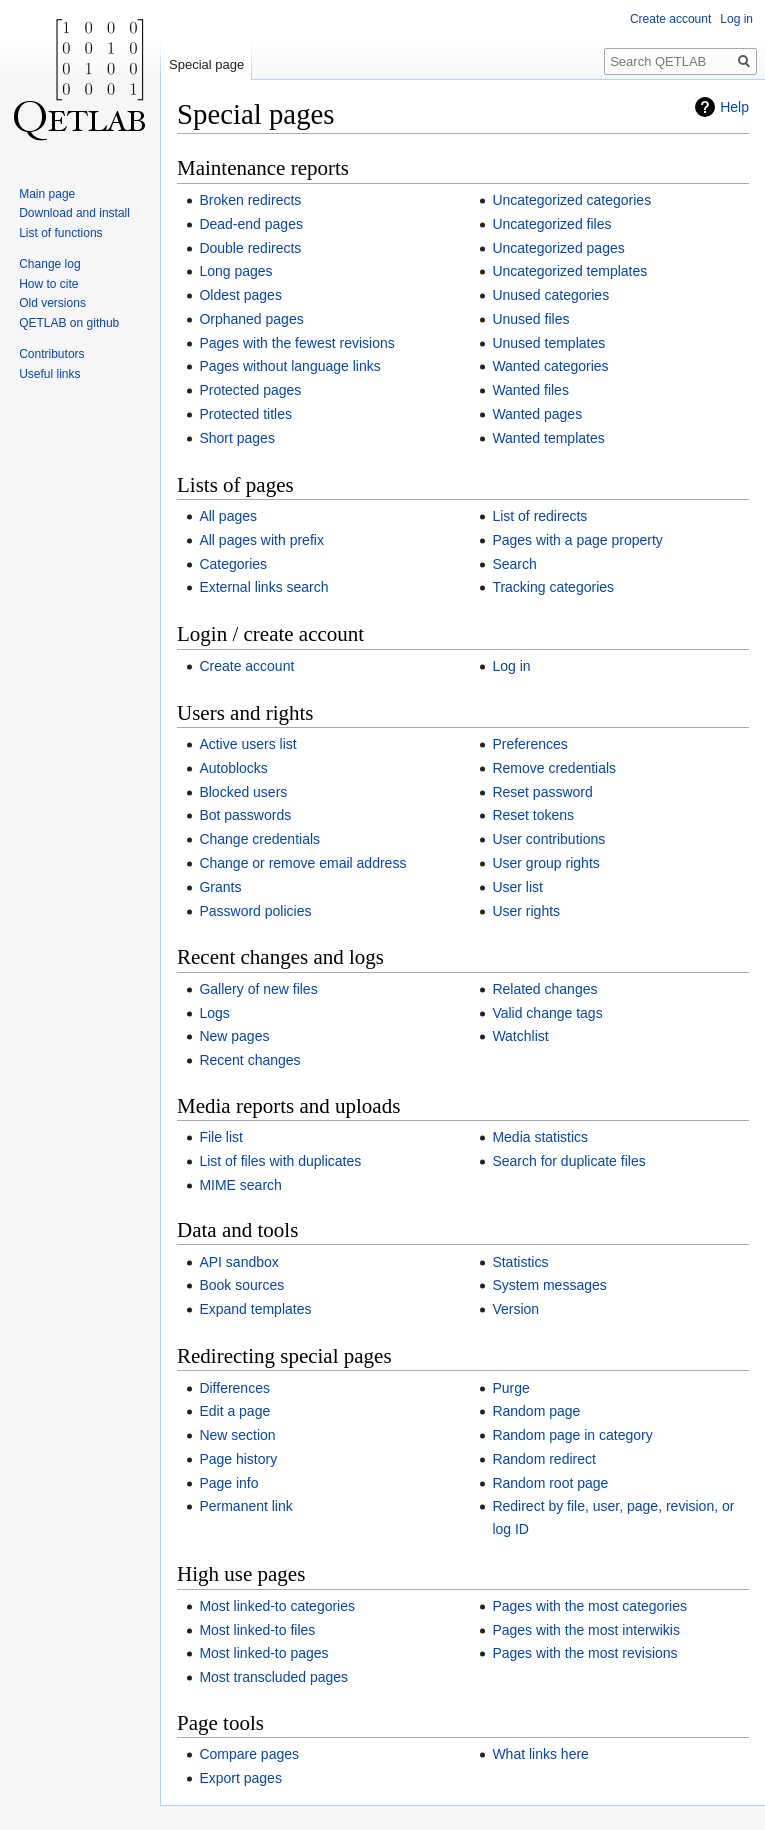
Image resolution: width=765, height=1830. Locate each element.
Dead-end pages (251, 224)
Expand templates (255, 1309)
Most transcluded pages (273, 1677)
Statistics (520, 1262)
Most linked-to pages (263, 1653)
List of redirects (539, 516)
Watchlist (520, 1036)
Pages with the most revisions (584, 1653)
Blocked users (243, 792)
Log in (511, 666)
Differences (234, 1388)
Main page (47, 194)
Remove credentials (554, 768)
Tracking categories (553, 587)
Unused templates (548, 343)
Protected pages (250, 390)
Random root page (550, 1483)
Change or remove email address (302, 863)
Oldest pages (240, 295)
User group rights (545, 863)
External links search (263, 587)
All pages (228, 516)
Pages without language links (289, 366)
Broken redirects (250, 200)
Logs (214, 1013)
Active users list (247, 744)
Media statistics (540, 1137)
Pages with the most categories (589, 1606)
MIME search (240, 1185)
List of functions (60, 233)
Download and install (74, 213)
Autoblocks (233, 768)
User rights (526, 911)
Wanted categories (550, 366)
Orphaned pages (251, 319)
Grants (220, 887)
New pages (234, 1036)
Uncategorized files (551, 224)
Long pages (235, 271)
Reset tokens (533, 815)
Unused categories (550, 295)
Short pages (237, 438)
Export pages (240, 1778)
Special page (206, 64)
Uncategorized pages (558, 248)
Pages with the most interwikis (586, 1630)
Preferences (529, 744)
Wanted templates (548, 438)
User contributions (548, 839)
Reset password (542, 792)
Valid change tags (547, 1013)
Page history (238, 1459)
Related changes (544, 989)
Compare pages (249, 1754)
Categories (233, 564)
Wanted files (530, 390)
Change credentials (259, 839)
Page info (228, 1483)
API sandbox (238, 1262)
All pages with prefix (261, 540)
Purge (510, 1388)
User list (517, 887)
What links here (540, 1754)
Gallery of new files (258, 989)
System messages (549, 1285)
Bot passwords (245, 815)
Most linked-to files (257, 1630)
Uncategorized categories (571, 200)
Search (514, 564)
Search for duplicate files (568, 1161)
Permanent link (245, 1506)
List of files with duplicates (280, 1161)
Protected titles (245, 414)
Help (734, 107)
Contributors (51, 354)
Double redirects (250, 248)
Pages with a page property (577, 540)
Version (515, 1309)
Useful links (49, 374)
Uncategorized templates (569, 271)
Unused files (530, 319)
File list (221, 1137)
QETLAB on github (69, 323)
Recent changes (249, 1060)
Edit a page (234, 1411)
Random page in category (572, 1435)
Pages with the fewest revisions (296, 343)
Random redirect (544, 1459)
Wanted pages (537, 414)
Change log (49, 264)
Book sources (241, 1285)
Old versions (52, 303)
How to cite (48, 284)
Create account (246, 666)
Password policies (255, 911)
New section (237, 1435)
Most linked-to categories (277, 1606)
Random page (536, 1411)
